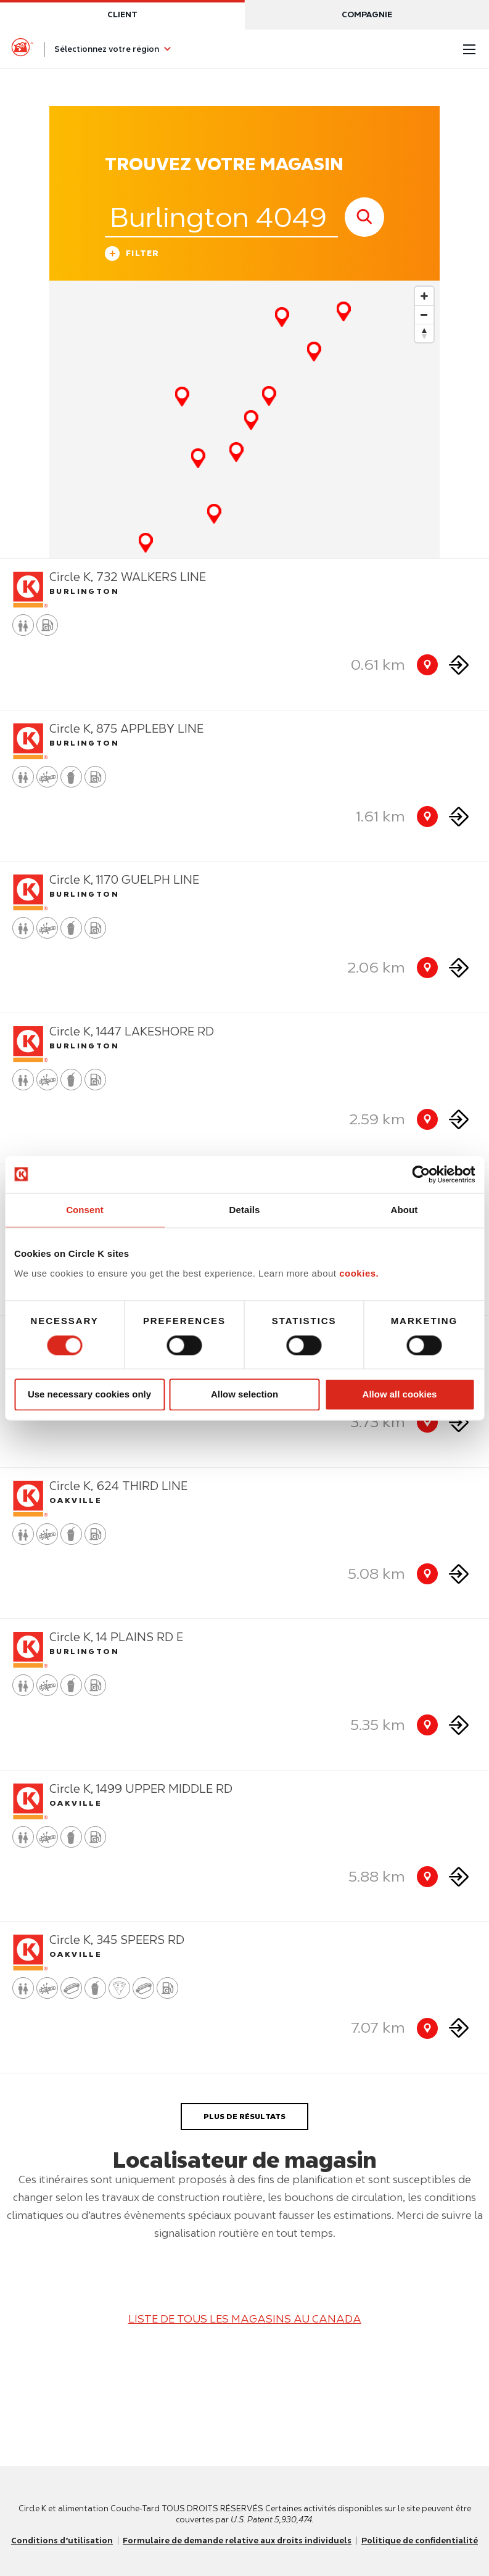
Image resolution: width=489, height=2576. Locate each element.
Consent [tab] (85, 1209)
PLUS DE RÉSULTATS (244, 2116)
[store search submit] (364, 217)
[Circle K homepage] (22, 49)
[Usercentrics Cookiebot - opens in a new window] (421, 1174)
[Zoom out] (424, 314)
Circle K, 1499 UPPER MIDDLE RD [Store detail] (140, 1789)
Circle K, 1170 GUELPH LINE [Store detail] (124, 880)
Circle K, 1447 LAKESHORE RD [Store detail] (131, 1031)
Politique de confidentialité (419, 2540)
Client (122, 14)
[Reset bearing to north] (424, 333)
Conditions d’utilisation (62, 2540)
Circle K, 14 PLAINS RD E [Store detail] (116, 1637)
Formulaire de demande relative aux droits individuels (237, 2540)
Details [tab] (244, 1209)
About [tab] (404, 1209)
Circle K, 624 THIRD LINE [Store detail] (118, 1486)
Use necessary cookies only (89, 1394)
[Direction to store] (459, 665)
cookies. (359, 1273)
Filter (132, 255)
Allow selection (244, 1394)
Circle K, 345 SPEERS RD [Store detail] (116, 1940)
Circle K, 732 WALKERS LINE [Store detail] (127, 577)
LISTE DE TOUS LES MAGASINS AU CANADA (244, 2319)
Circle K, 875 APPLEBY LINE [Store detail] (126, 729)
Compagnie (367, 14)
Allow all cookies (400, 1394)
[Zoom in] (424, 296)
